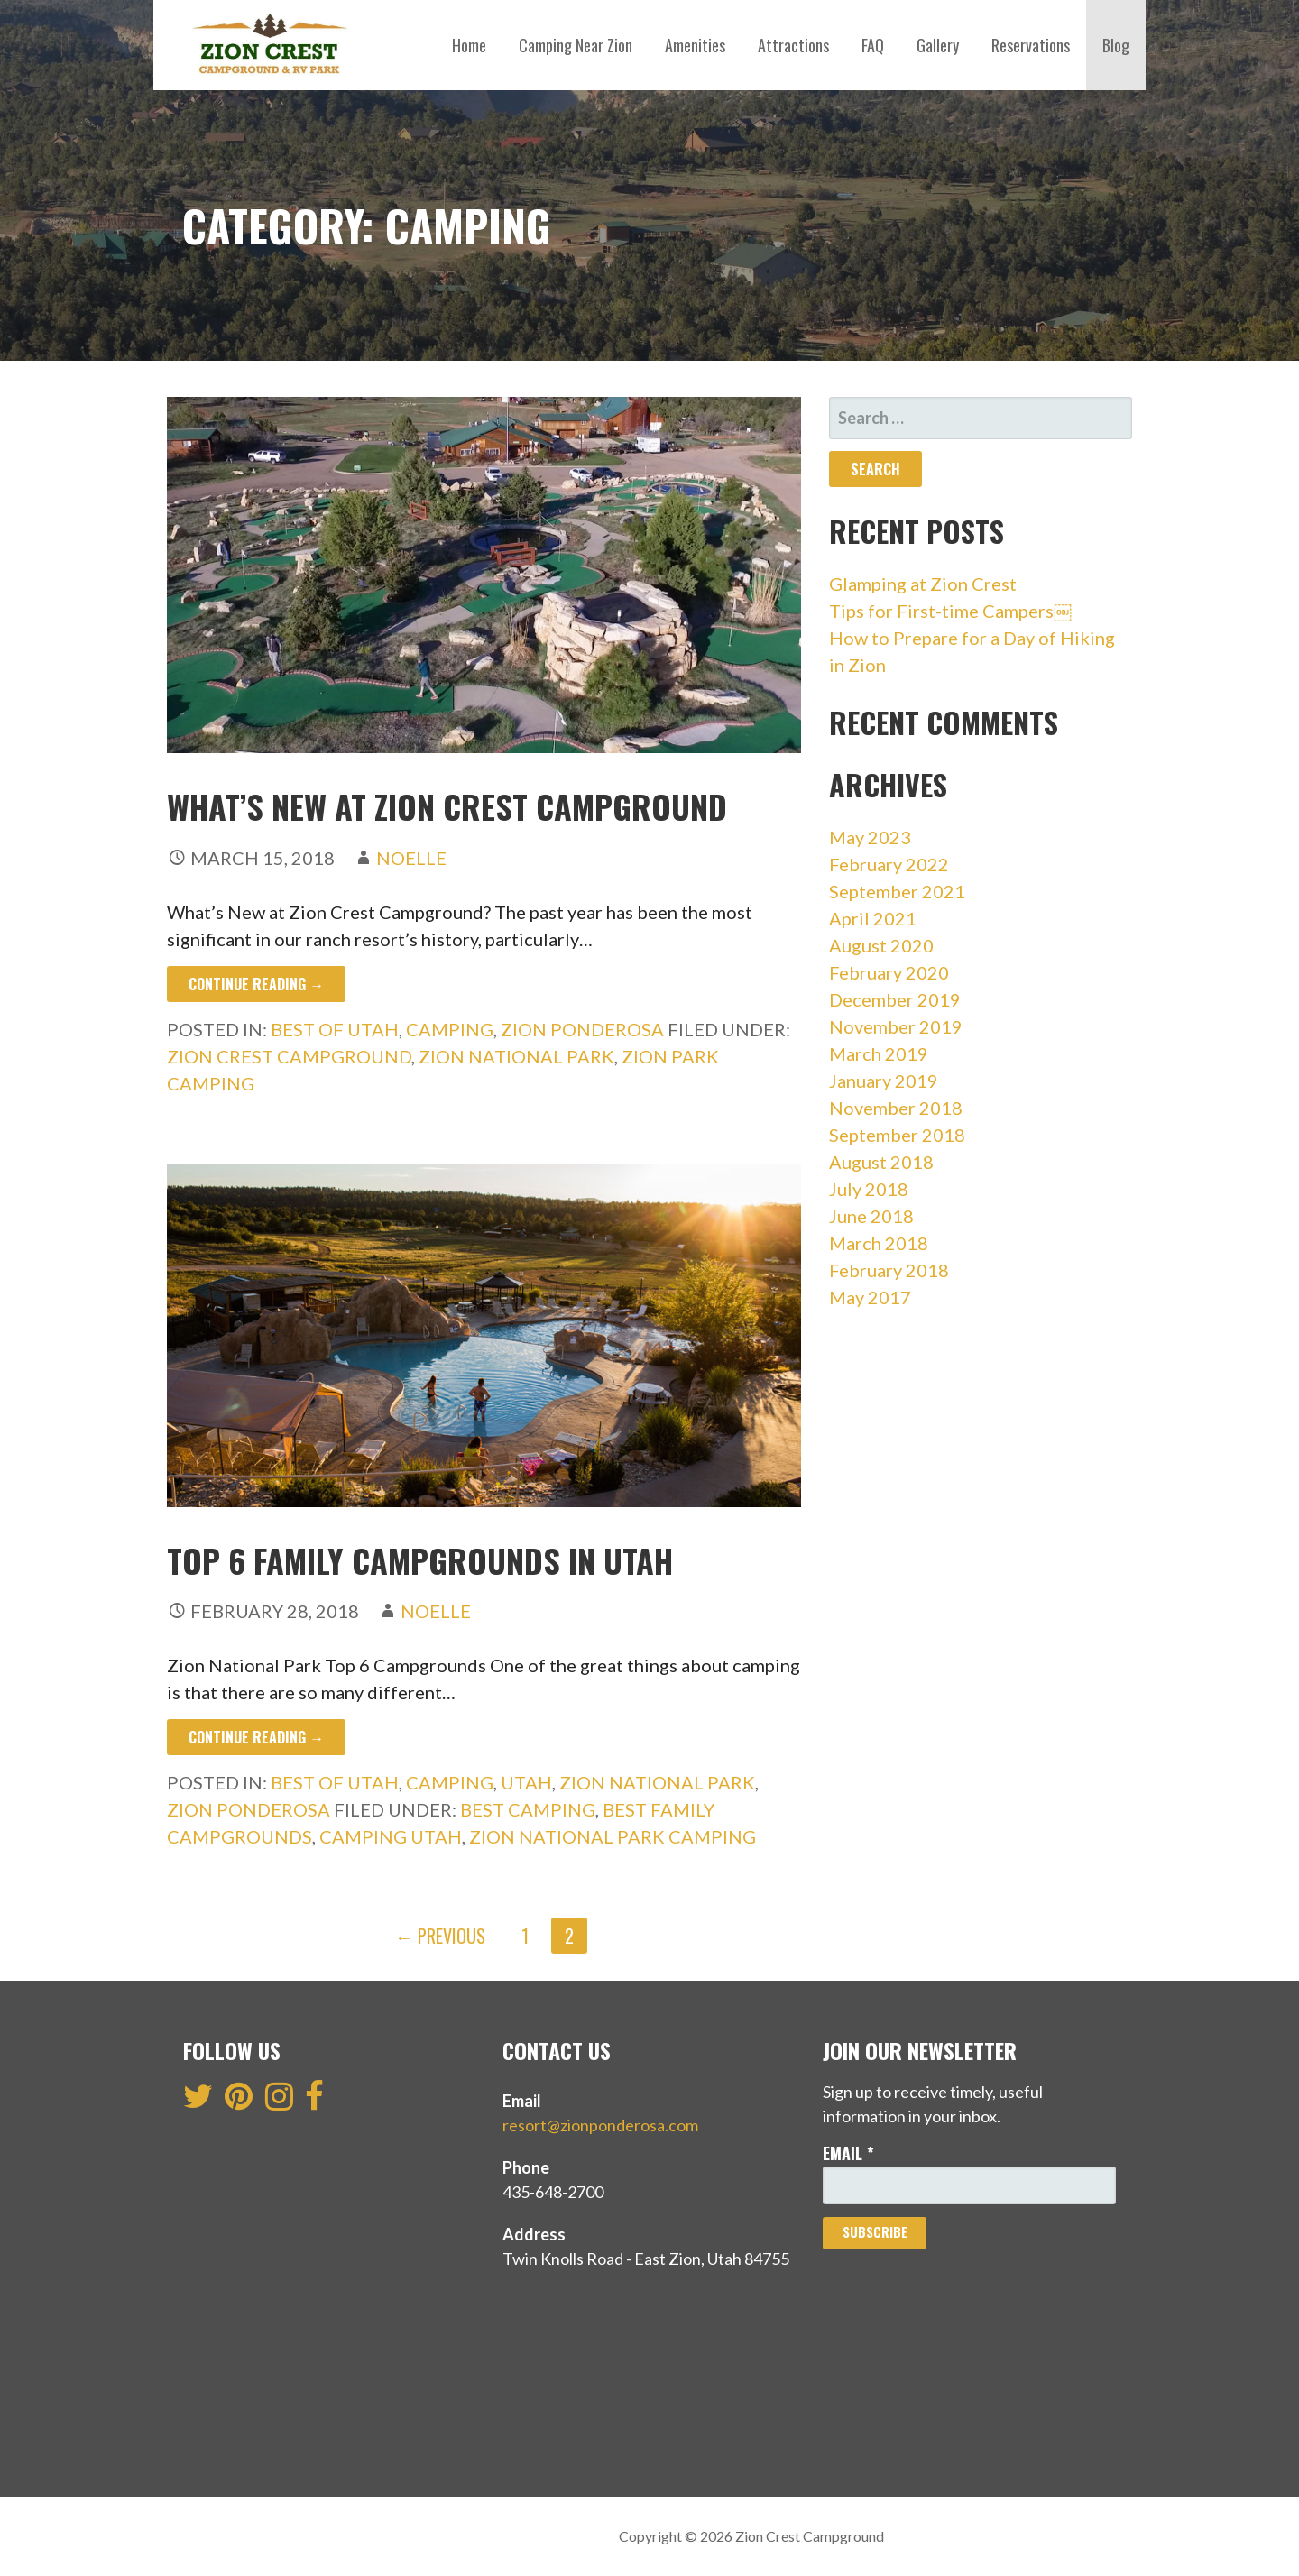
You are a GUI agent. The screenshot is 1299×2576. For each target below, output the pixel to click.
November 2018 (896, 1107)
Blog (1115, 45)
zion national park (516, 1056)
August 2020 (881, 945)
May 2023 (870, 837)
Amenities (695, 45)
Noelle (411, 858)
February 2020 (889, 972)
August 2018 (881, 1162)
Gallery (938, 45)
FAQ (872, 45)
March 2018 (878, 1243)
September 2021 (897, 891)
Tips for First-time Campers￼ (950, 610)
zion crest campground (289, 1056)
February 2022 (889, 864)
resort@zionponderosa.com (600, 2125)
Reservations (1030, 45)
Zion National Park (657, 1782)
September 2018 (897, 1134)
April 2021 (873, 918)
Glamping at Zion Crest (924, 583)
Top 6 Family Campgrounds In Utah (420, 1560)
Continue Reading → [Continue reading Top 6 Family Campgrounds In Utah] (256, 1737)
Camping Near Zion (575, 45)
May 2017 (870, 1297)
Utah (526, 1782)
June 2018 (871, 1216)
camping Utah (390, 1836)
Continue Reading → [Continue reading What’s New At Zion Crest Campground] (256, 984)
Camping (449, 1029)
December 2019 (895, 999)
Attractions (793, 45)
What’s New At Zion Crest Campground (447, 806)
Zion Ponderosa (582, 1029)
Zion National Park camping (612, 1836)
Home (469, 45)
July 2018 (868, 1189)
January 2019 (883, 1080)
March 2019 (878, 1053)
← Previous (440, 1935)
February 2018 (889, 1270)
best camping (527, 1809)
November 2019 (896, 1026)
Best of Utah (335, 1029)
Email (848, 2153)
